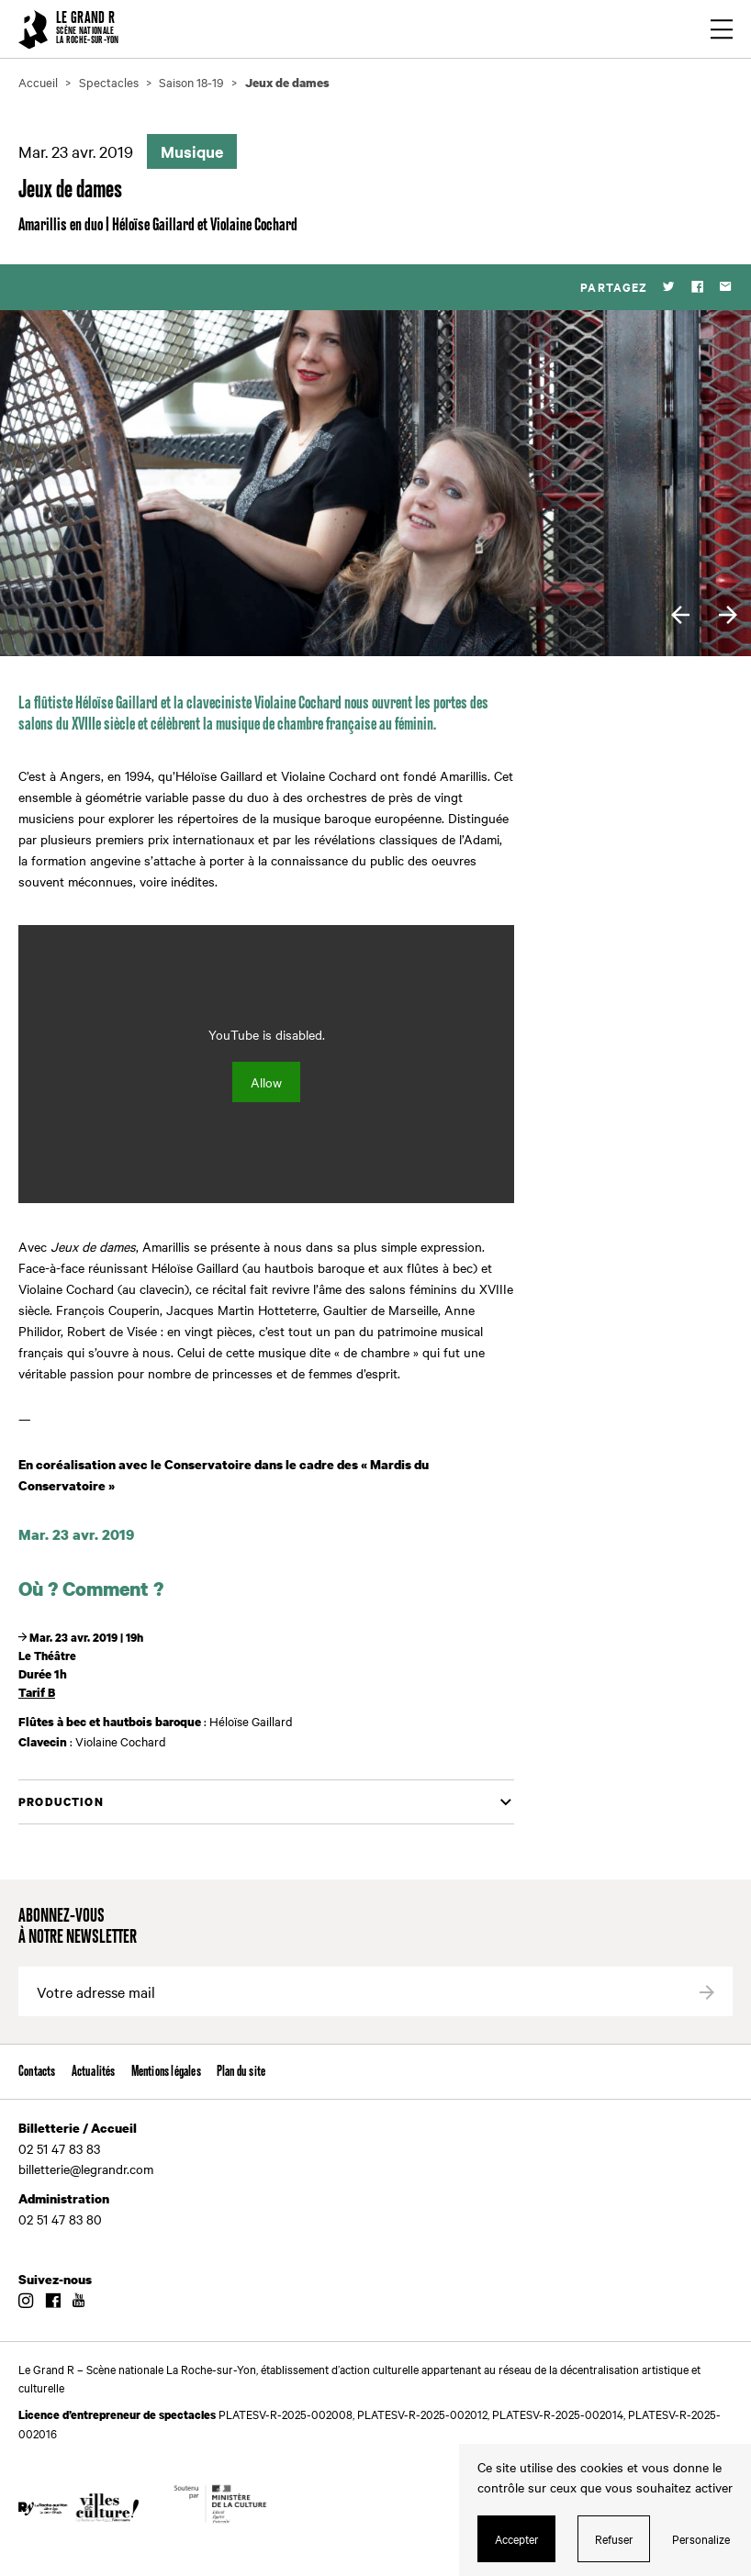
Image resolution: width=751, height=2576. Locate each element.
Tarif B (36, 1692)
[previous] (680, 615)
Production (61, 1802)
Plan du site (241, 2072)
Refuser (614, 2538)
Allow (266, 1082)
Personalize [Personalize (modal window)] (701, 2538)
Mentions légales (166, 2072)
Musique (192, 151)
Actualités (94, 2072)
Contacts (37, 2072)
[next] (728, 615)
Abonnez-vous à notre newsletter (77, 1927)
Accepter (517, 2538)
